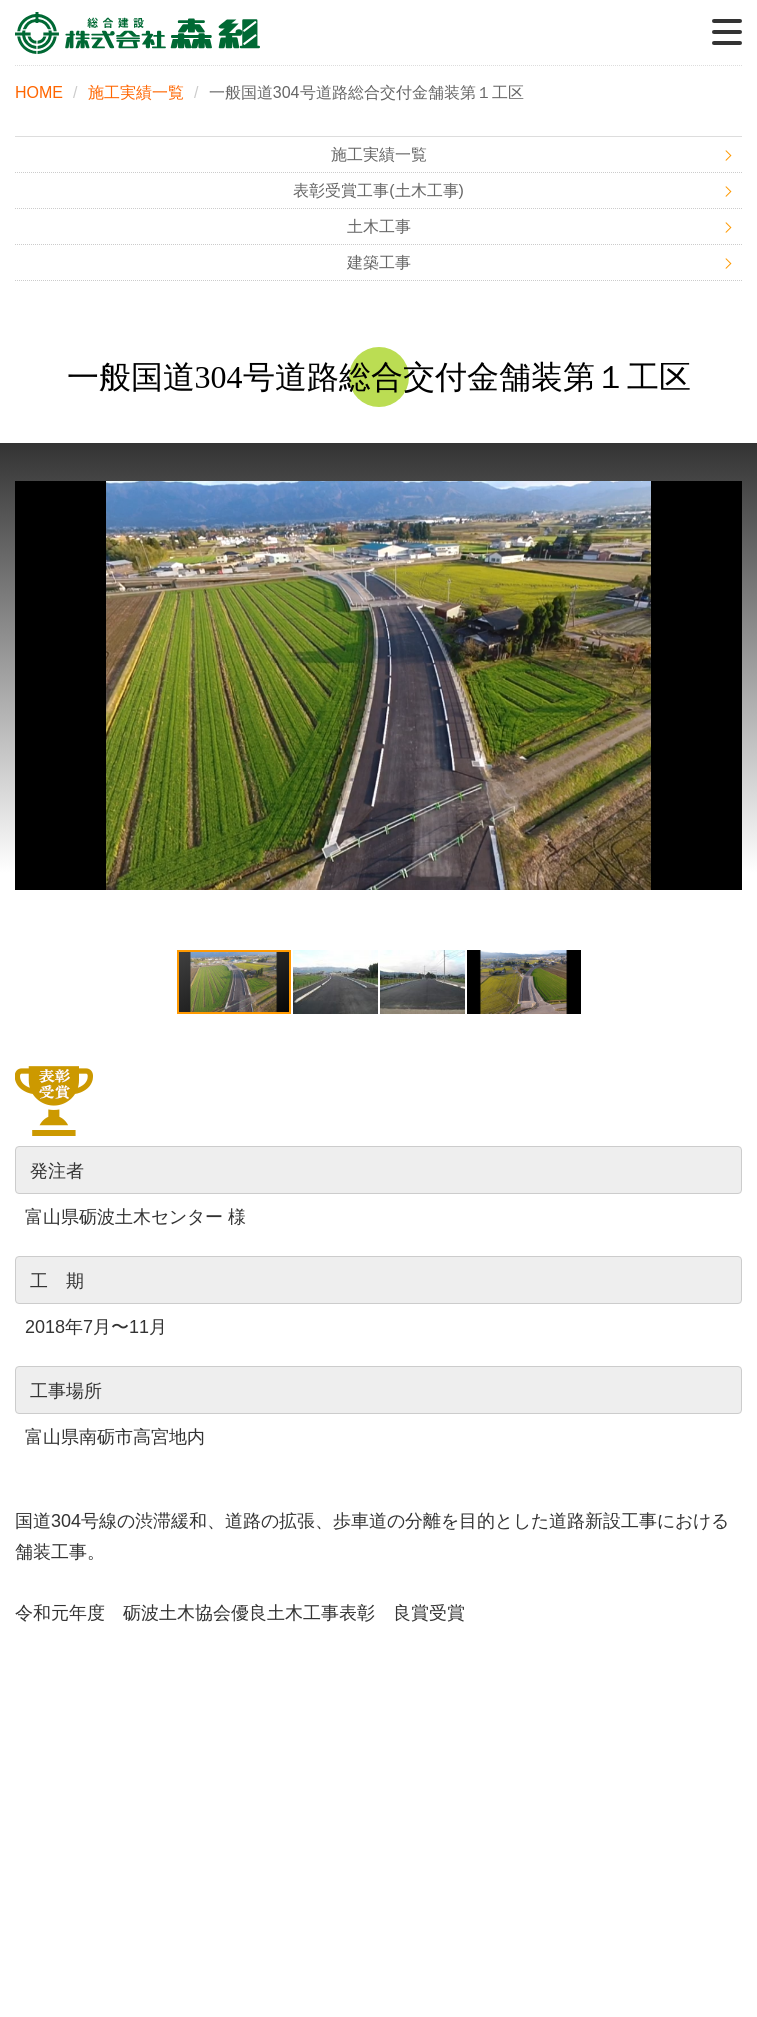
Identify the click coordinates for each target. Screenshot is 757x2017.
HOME (39, 92)
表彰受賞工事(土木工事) (378, 191)
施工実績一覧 (136, 92)
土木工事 (379, 227)
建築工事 (379, 263)
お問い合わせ (190, 1826)
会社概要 (190, 1784)
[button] (724, 685)
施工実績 (190, 1741)
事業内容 (568, 1698)
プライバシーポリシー (568, 1826)
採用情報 (568, 1784)
